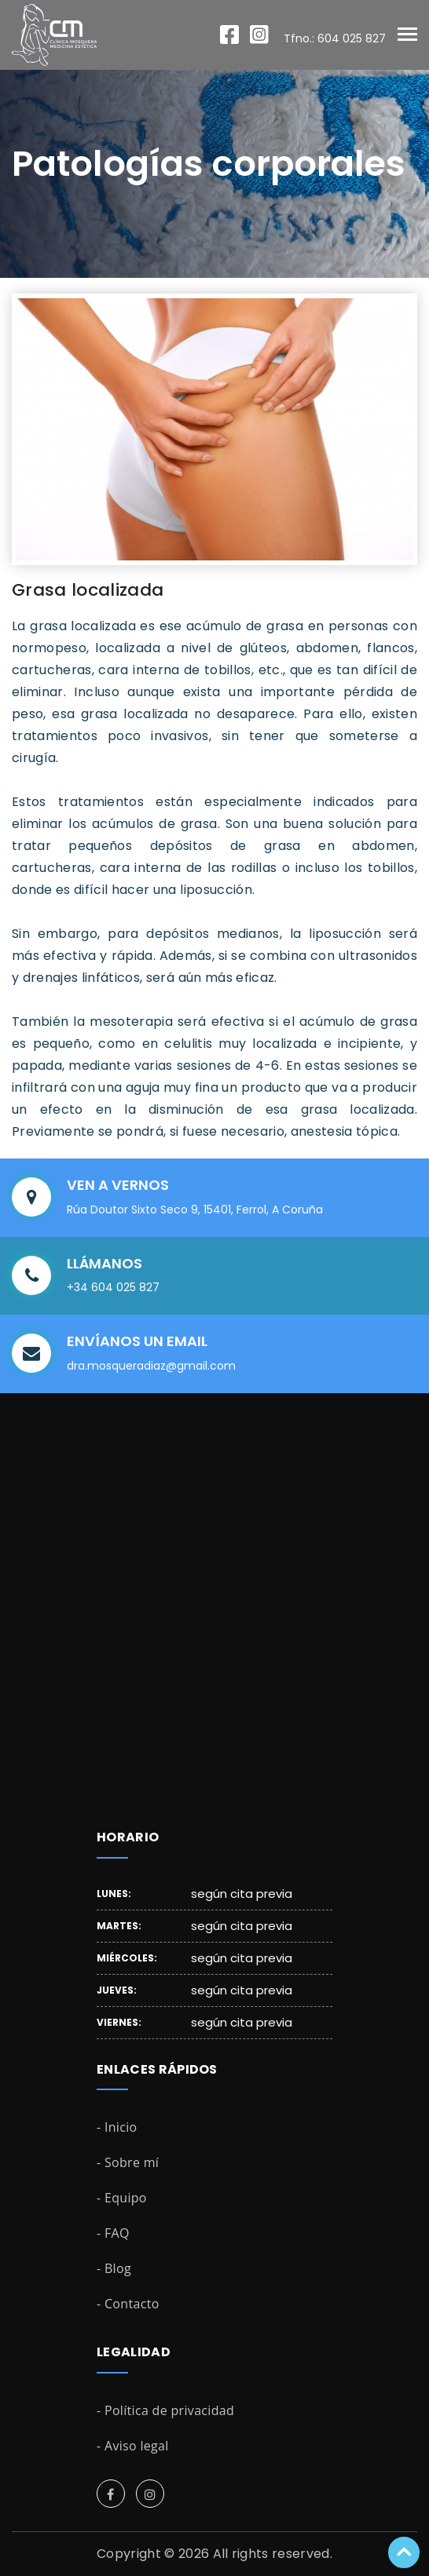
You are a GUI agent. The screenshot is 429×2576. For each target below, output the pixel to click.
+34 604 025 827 (113, 1287)
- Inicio (117, 2127)
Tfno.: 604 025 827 (335, 38)
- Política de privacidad (165, 2410)
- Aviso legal (133, 2445)
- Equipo (122, 2197)
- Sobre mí (128, 2162)
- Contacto (128, 2303)
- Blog (114, 2268)
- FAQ (113, 2233)
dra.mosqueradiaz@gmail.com (151, 1366)
